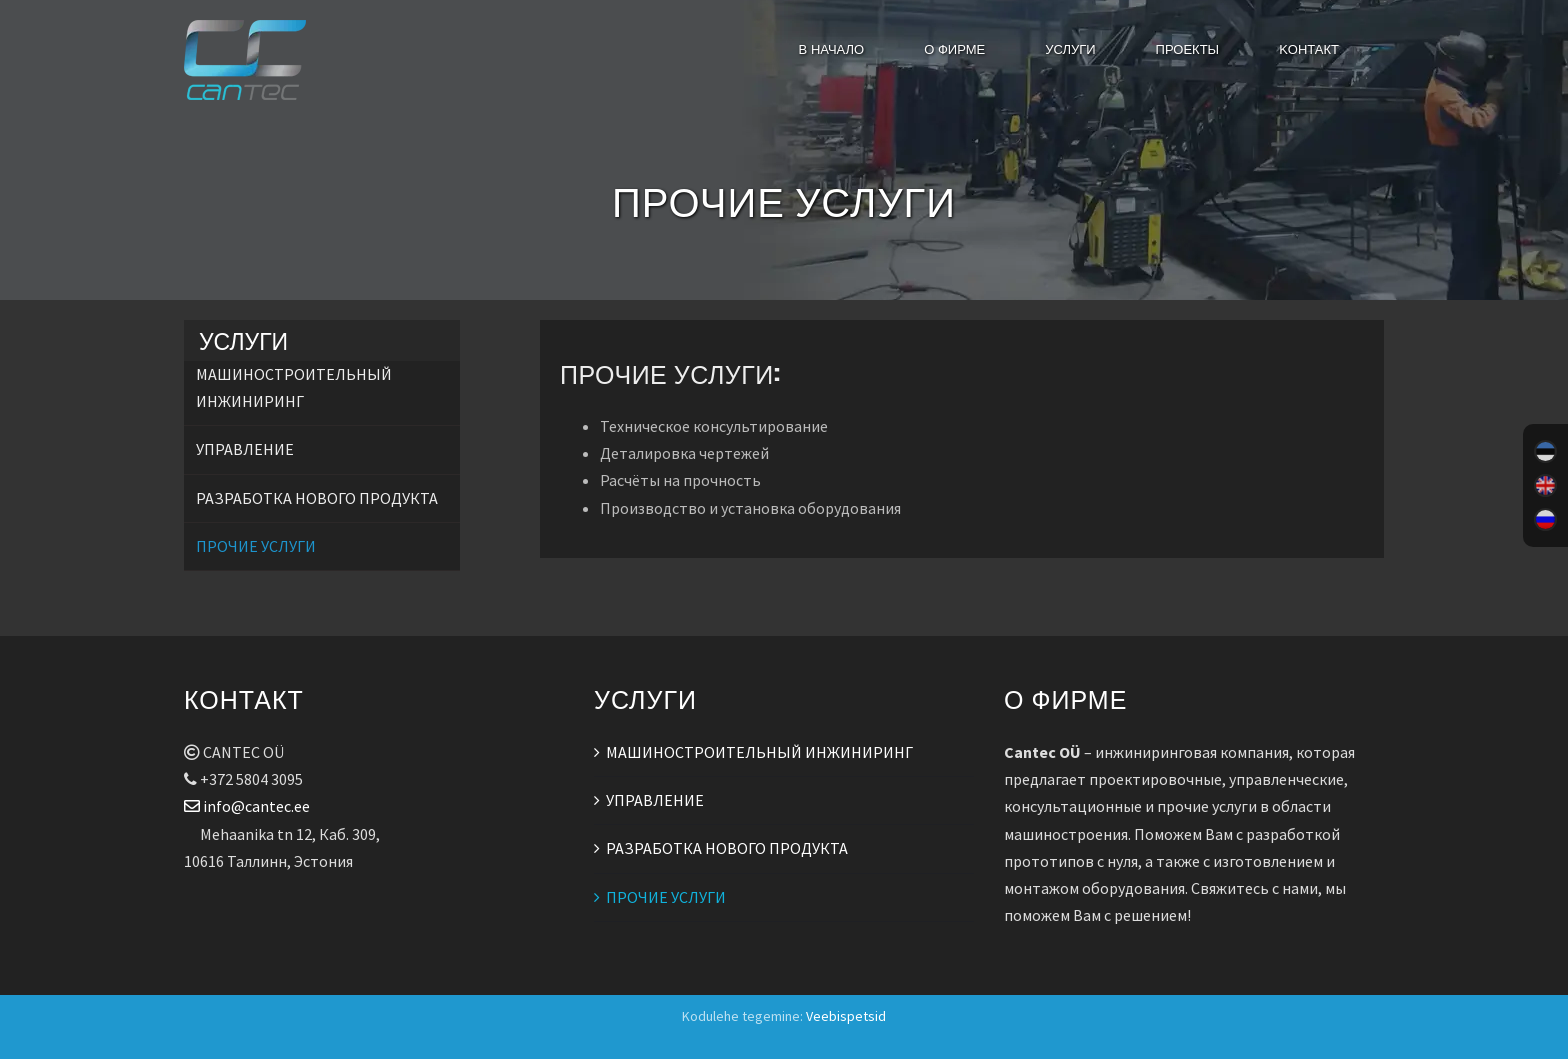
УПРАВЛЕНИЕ (245, 449)
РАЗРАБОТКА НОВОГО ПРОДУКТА (317, 498)
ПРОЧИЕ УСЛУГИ (256, 546)
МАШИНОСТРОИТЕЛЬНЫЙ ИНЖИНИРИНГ (759, 752)
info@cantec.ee (247, 806)
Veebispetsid (846, 1016)
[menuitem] (1545, 452)
